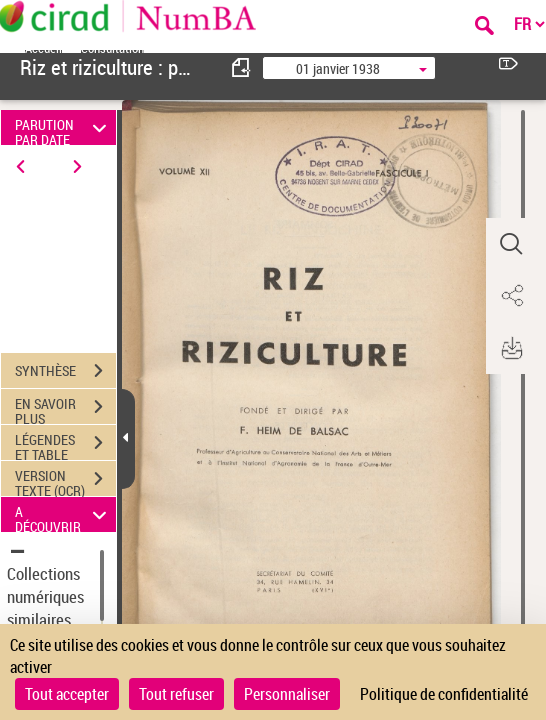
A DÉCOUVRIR (63, 514)
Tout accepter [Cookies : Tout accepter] (67, 694)
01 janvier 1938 (338, 68)
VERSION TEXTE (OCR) (65, 481)
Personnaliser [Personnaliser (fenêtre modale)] (287, 694)
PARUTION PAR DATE (63, 127)
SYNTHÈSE (65, 371)
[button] (511, 244)
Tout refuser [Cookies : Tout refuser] (176, 694)
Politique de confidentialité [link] (444, 694)
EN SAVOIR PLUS (65, 409)
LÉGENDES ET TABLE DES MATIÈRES (65, 445)
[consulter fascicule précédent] (242, 67)
